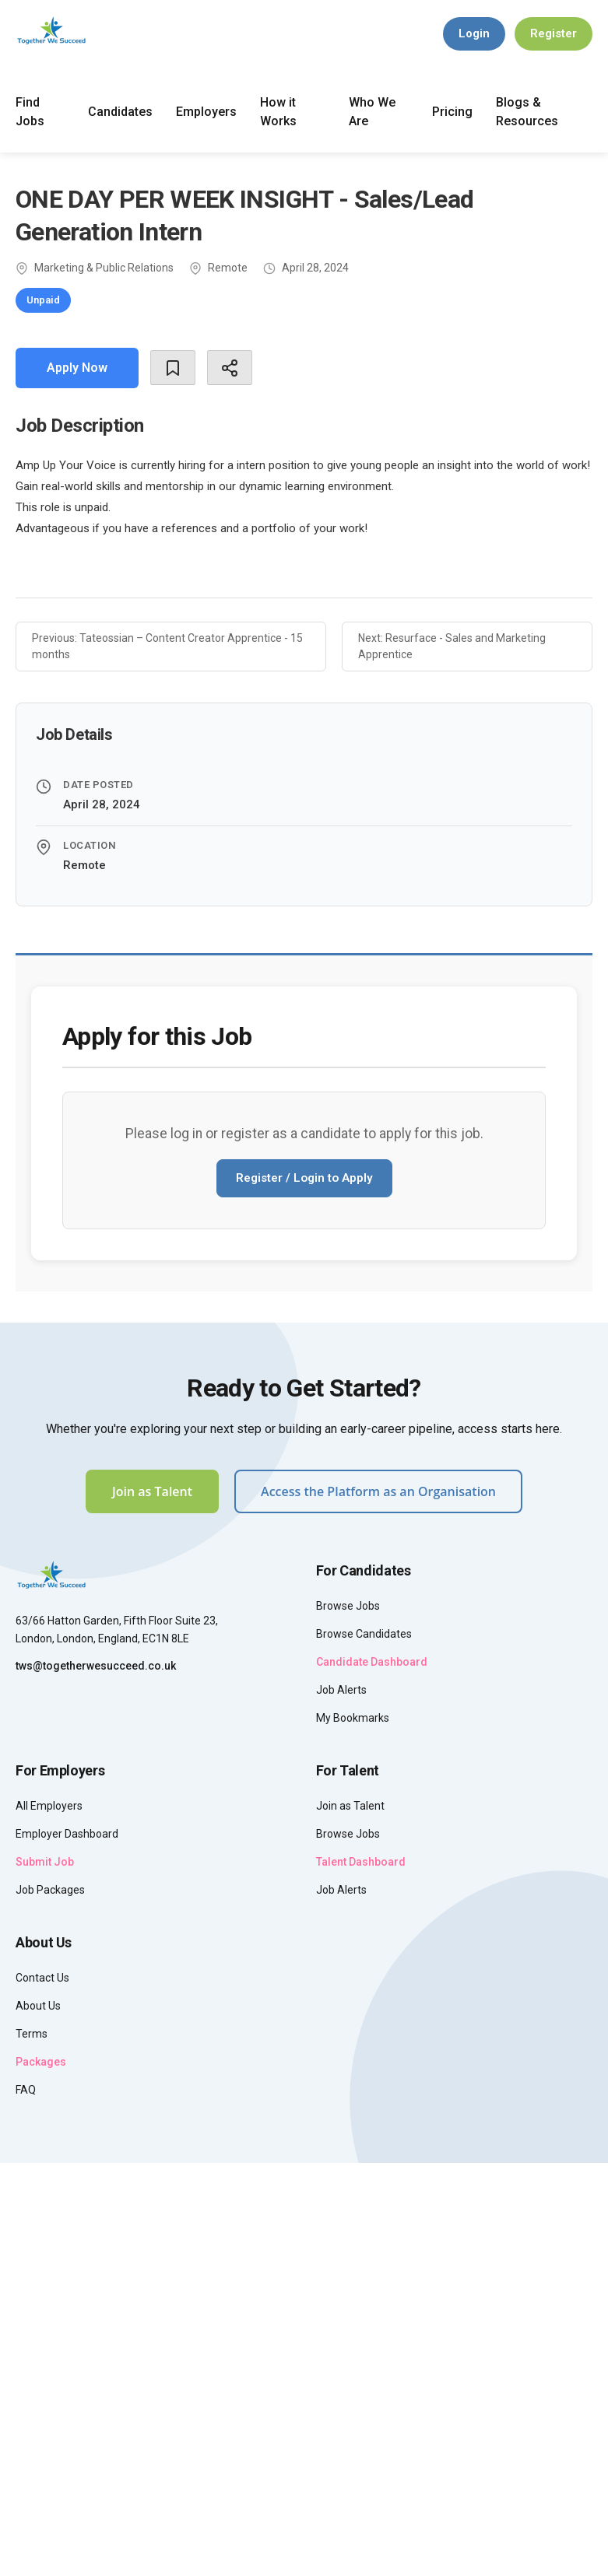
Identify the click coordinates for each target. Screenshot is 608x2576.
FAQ (26, 2090)
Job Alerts (341, 1690)
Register (553, 33)
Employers (206, 111)
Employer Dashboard (67, 1834)
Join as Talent (152, 1491)
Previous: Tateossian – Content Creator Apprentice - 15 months (167, 646)
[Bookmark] (172, 367)
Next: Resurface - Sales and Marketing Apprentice (452, 646)
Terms (31, 2034)
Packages (41, 2062)
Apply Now (77, 367)
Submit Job (45, 1862)
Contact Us (42, 1977)
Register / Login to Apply (304, 1178)
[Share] (229, 367)
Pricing (452, 111)
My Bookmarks (352, 1718)
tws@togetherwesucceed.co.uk (96, 1666)
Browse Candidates (364, 1634)
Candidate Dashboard (371, 1662)
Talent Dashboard (361, 1862)
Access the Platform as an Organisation (378, 1491)
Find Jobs (30, 111)
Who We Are (372, 111)
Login (474, 33)
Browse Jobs (348, 1606)
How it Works (278, 111)
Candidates (120, 111)
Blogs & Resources (527, 111)
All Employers (49, 1806)
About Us (38, 2005)
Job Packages (50, 1890)
